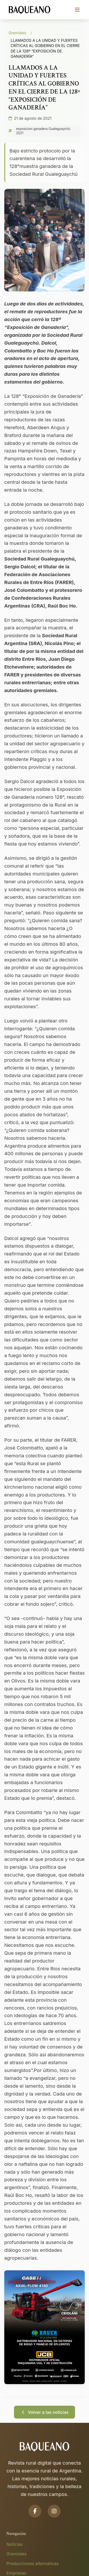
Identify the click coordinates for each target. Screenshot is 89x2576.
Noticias (14, 2544)
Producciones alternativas (32, 2563)
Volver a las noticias (44, 2412)
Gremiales (17, 33)
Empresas (16, 2573)
